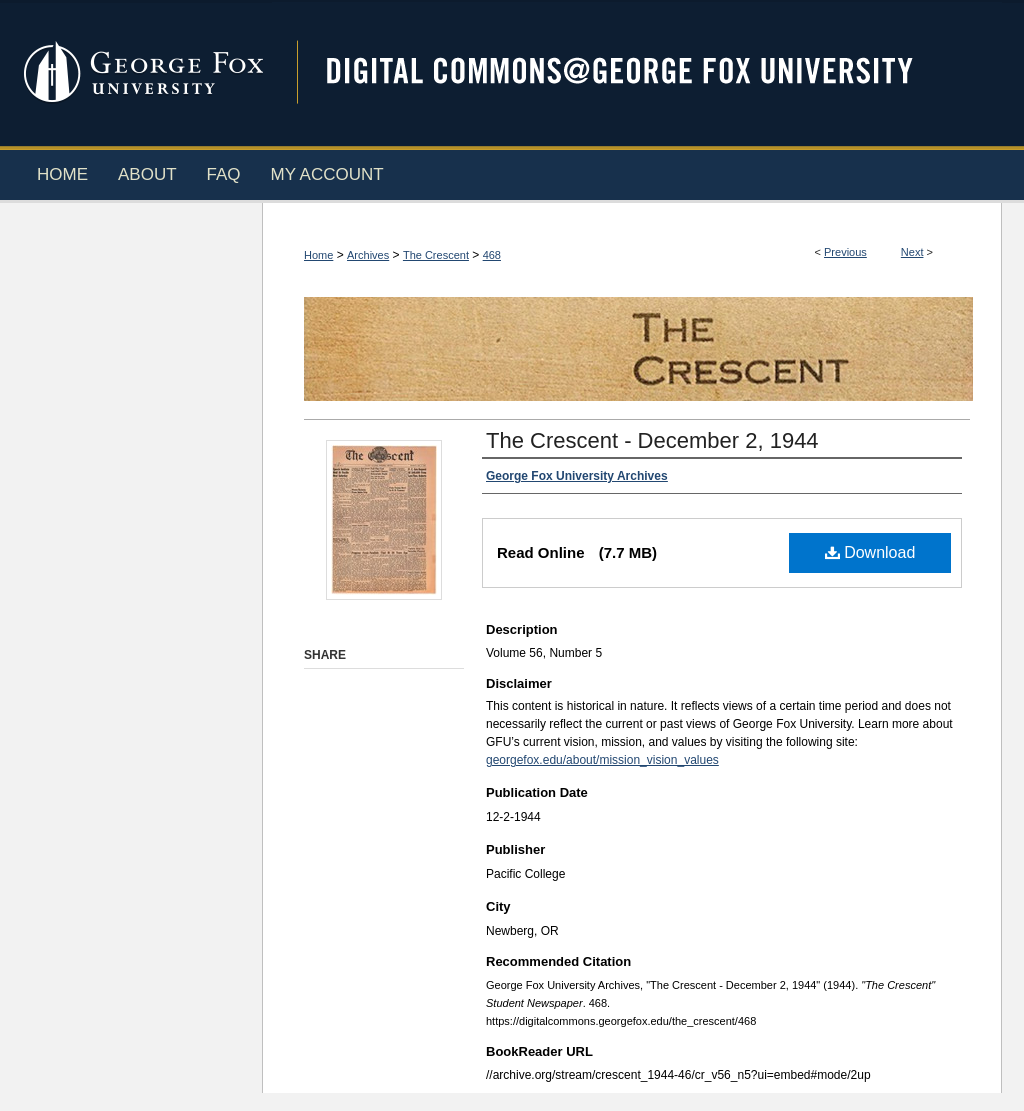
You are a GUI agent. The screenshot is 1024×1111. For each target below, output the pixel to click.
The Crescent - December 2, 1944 (652, 440)
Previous (845, 252)
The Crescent (436, 255)
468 (492, 255)
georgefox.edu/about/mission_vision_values (602, 760)
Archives (368, 255)
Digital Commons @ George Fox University (637, 72)
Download (870, 552)
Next (912, 252)
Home (318, 255)
